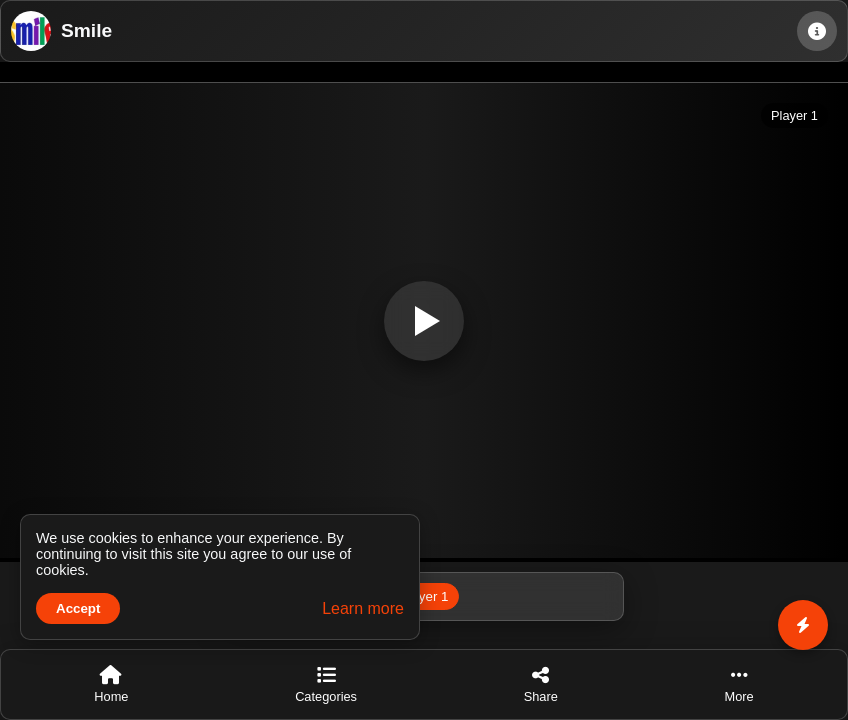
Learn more (363, 608)
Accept (78, 608)
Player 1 (424, 596)
